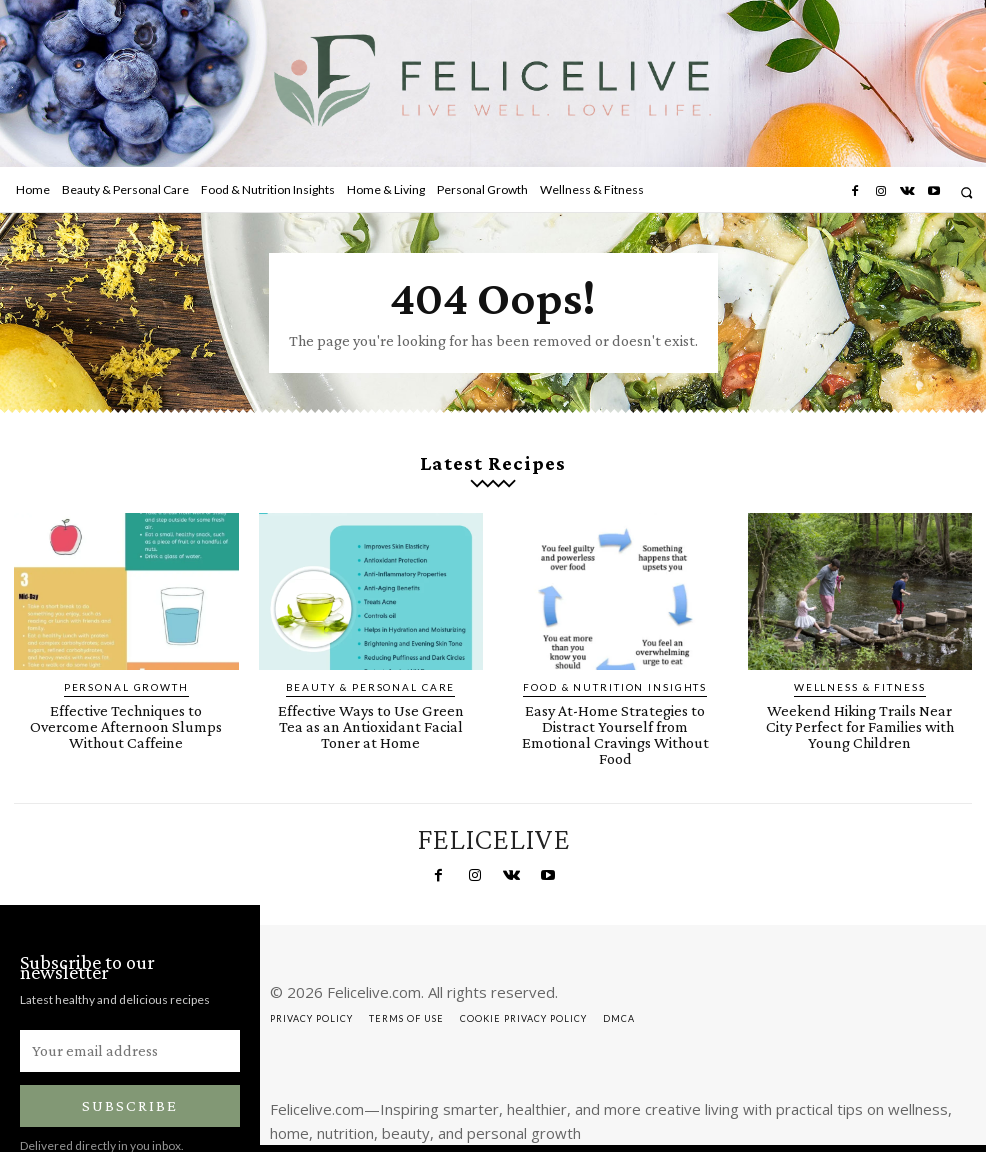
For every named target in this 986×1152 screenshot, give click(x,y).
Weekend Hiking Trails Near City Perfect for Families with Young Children (860, 706)
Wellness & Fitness (860, 670)
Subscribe (130, 1065)
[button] (966, 192)
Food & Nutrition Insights (615, 670)
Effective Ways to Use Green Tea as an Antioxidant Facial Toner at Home (370, 699)
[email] (130, 1010)
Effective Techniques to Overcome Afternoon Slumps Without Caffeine (126, 699)
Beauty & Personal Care (370, 670)
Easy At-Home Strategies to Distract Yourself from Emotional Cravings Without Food (615, 706)
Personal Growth (126, 670)
